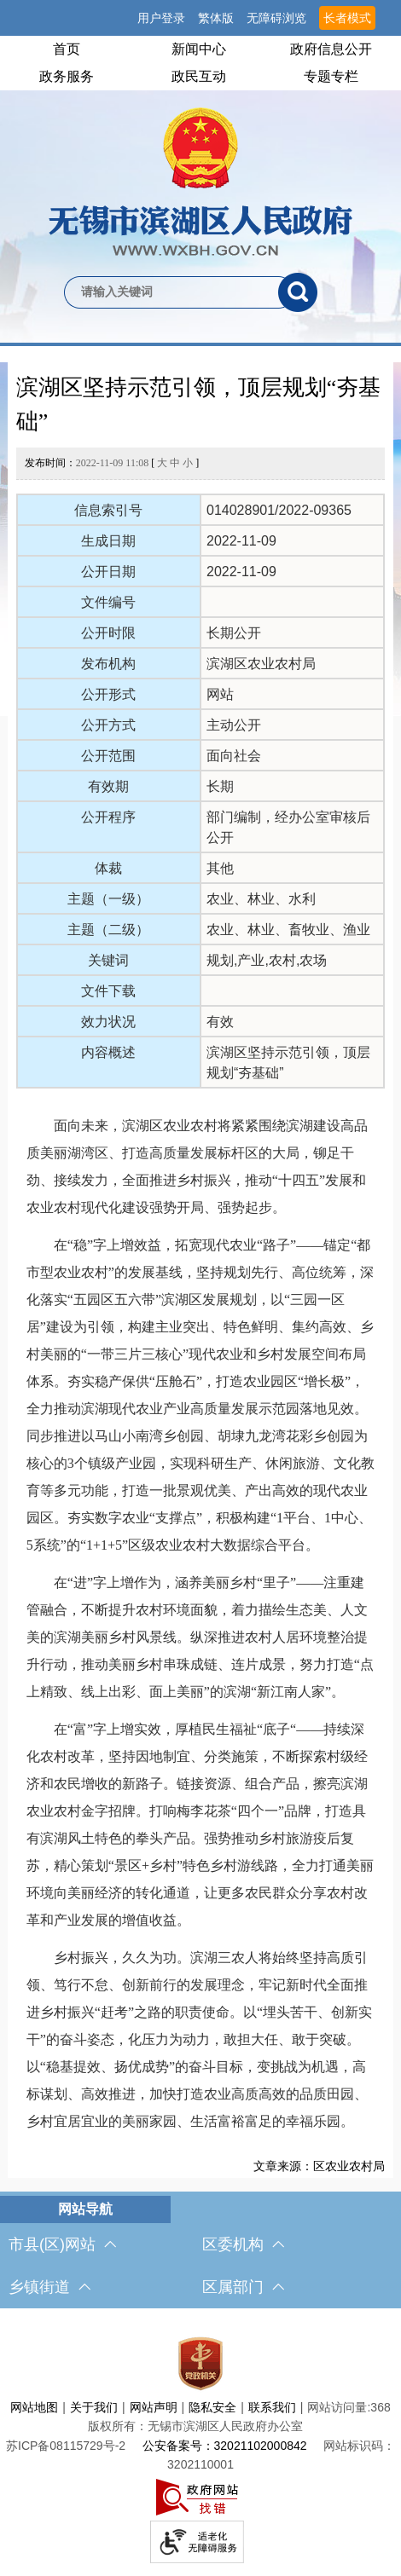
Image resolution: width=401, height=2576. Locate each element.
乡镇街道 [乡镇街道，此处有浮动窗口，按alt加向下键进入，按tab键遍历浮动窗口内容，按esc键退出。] (49, 2287)
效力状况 (108, 1021)
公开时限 (108, 633)
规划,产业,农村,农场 (266, 960)
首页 (66, 49)
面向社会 (233, 755)
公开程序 (108, 817)
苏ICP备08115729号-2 (65, 2445)
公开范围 (108, 755)
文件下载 (108, 991)
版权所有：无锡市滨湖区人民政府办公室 (195, 2426)
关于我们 (94, 2407)
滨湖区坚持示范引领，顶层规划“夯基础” (198, 404)
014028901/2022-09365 (279, 510)
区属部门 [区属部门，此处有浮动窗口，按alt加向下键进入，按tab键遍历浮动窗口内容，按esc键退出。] (243, 2287)
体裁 (108, 868)
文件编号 (108, 602)
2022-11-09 (241, 541)
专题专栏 (331, 76)
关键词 (108, 960)
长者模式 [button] (347, 18)
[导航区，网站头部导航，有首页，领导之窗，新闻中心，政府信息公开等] (200, 63)
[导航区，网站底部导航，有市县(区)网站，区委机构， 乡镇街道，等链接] (200, 2252)
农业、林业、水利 (261, 899)
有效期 (108, 786)
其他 (220, 868)
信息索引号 (108, 510)
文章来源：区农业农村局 (319, 2166)
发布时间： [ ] (112, 463)
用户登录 (161, 18)
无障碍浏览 (276, 18)
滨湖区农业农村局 (261, 663)
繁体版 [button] (216, 18)
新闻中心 (198, 49)
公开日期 (108, 571)
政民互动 (198, 76)
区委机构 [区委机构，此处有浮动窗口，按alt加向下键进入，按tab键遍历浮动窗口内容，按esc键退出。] (243, 2244)
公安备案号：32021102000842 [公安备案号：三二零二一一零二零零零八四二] (224, 2445)
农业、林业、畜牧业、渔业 (288, 929)
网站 (220, 694)
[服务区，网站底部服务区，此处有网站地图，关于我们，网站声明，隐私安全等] (200, 2447)
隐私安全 (212, 2407)
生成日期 (108, 541)
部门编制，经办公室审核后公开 (288, 827)
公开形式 (108, 694)
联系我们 (272, 2407)
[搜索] (297, 292)
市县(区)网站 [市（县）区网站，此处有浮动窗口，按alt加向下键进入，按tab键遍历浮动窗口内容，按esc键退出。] (62, 2244)
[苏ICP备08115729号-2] (65, 2445)
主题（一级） (108, 899)
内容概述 (108, 1052)
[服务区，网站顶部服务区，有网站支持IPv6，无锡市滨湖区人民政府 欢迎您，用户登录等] (200, 18)
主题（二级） (108, 929)
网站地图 (34, 2407)
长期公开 (233, 633)
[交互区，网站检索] (200, 264)
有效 (220, 1021)
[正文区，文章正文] (200, 1270)
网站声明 (153, 2407)
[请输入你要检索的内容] (171, 292)
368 (380, 2407)
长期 (220, 786)
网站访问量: (338, 2407)
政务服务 (66, 76)
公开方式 (108, 725)
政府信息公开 (331, 49)
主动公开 (233, 725)
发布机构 (108, 663)
